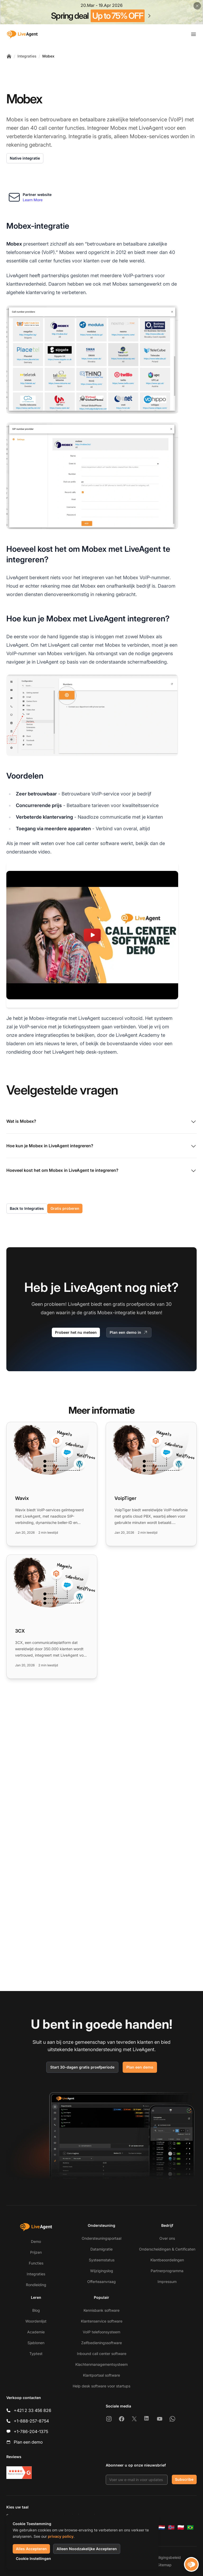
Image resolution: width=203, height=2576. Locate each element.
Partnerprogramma (167, 2270)
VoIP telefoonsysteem (101, 2332)
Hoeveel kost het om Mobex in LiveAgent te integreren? (101, 1171)
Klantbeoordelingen (167, 2260)
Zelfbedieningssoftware (101, 2342)
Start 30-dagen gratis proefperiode (82, 2067)
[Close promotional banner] (197, 5)
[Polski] (181, 2527)
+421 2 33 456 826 (32, 2410)
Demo (36, 2241)
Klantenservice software (101, 2321)
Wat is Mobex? (101, 1122)
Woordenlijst (36, 2321)
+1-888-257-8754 (31, 2421)
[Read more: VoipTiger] (151, 1484)
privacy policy (60, 2536)
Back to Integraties (27, 1208)
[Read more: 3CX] (52, 1616)
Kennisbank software (101, 2310)
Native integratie (25, 158)
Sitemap (164, 2565)
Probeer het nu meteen (76, 1332)
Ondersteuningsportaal (101, 2238)
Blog (36, 2310)
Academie (36, 2332)
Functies (36, 2263)
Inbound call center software (101, 2353)
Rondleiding (36, 2284)
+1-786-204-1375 (31, 2431)
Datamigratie (101, 2249)
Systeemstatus (101, 2260)
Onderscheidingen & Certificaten (167, 2249)
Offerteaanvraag (101, 2281)
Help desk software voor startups (101, 2386)
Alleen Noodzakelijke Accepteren (87, 2548)
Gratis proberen (64, 1208)
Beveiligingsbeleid (165, 2557)
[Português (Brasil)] (190, 2527)
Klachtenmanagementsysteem (101, 2364)
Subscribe (184, 2479)
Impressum (167, 2281)
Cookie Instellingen (33, 2558)
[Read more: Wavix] (52, 1484)
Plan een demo (139, 2067)
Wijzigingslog (101, 2270)
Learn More (33, 200)
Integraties (26, 56)
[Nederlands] (162, 2527)
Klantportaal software (101, 2375)
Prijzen (36, 2252)
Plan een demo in (129, 1332)
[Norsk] (171, 2527)
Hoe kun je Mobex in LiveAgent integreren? (101, 1146)
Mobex (48, 56)
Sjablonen (35, 2342)
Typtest (36, 2353)
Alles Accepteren (31, 2548)
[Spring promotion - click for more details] (101, 12)
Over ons (167, 2238)
